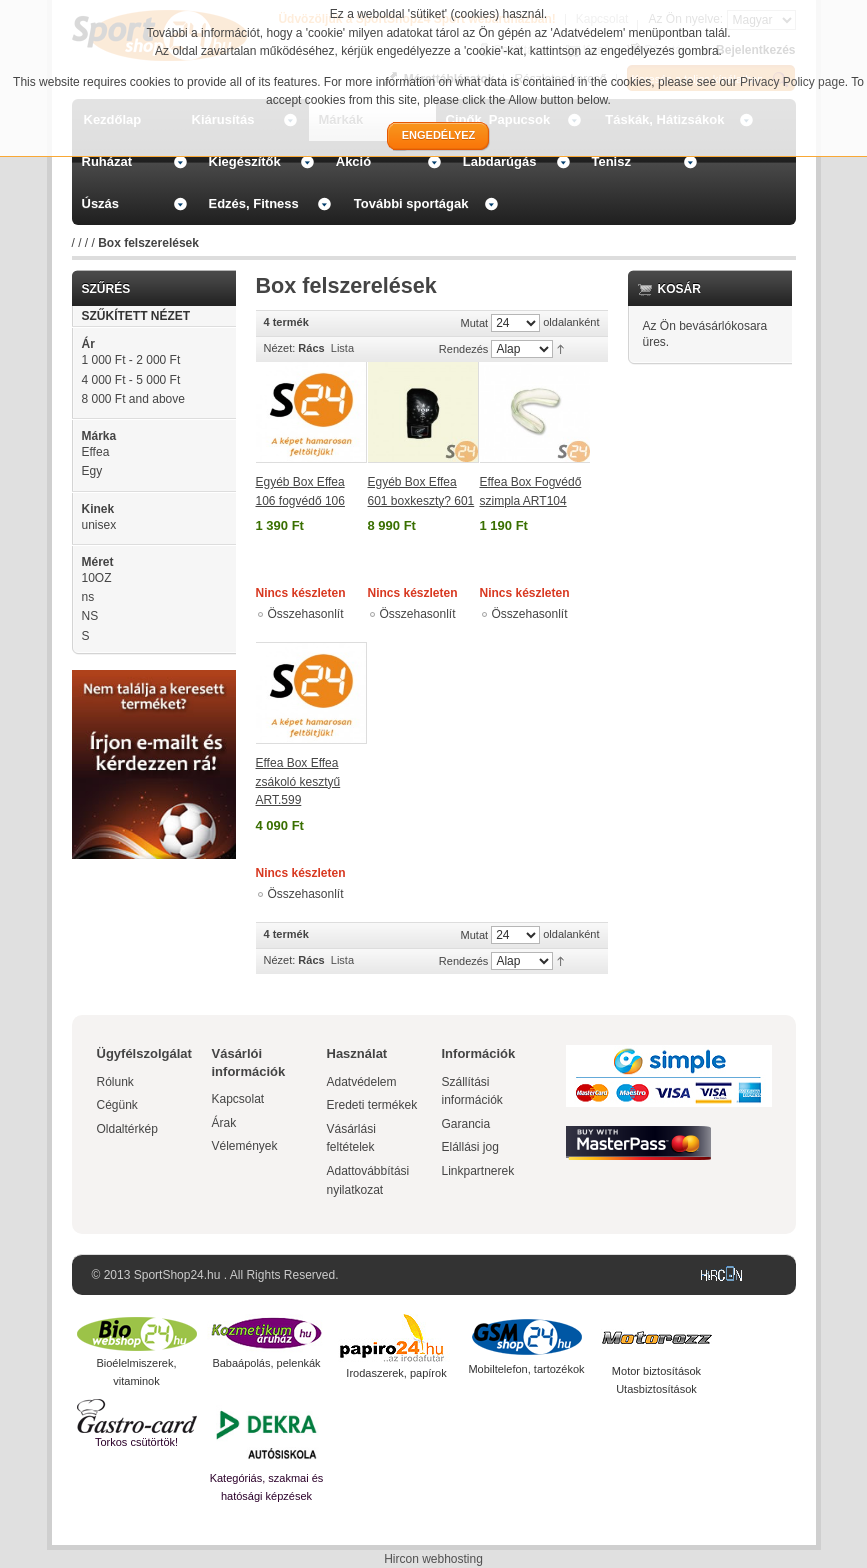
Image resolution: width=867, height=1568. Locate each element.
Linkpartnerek (478, 1171)
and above (133, 399)
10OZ (97, 578)
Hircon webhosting (433, 1559)
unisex (99, 525)
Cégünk (117, 1105)
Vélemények (245, 1146)
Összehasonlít (306, 614)
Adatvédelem (362, 1082)
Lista (342, 348)
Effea (96, 452)
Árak (224, 1123)
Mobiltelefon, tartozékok (526, 1369)
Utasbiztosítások (656, 1389)
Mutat (475, 323)
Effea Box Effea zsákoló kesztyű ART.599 (298, 781)
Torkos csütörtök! (136, 1442)
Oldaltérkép (127, 1129)
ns (88, 597)
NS (90, 616)
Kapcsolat (238, 1099)
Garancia (466, 1124)
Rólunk (115, 1082)
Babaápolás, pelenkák (266, 1363)
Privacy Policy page (792, 82)
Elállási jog (470, 1147)
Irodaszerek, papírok (396, 1373)
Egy (92, 471)
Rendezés (464, 349)
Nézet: (280, 348)
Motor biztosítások (656, 1371)
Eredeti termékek (372, 1105)
